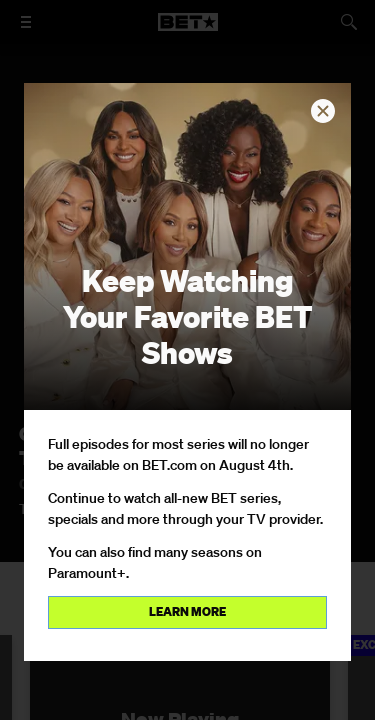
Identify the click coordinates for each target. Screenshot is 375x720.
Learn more (187, 611)
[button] (323, 111)
